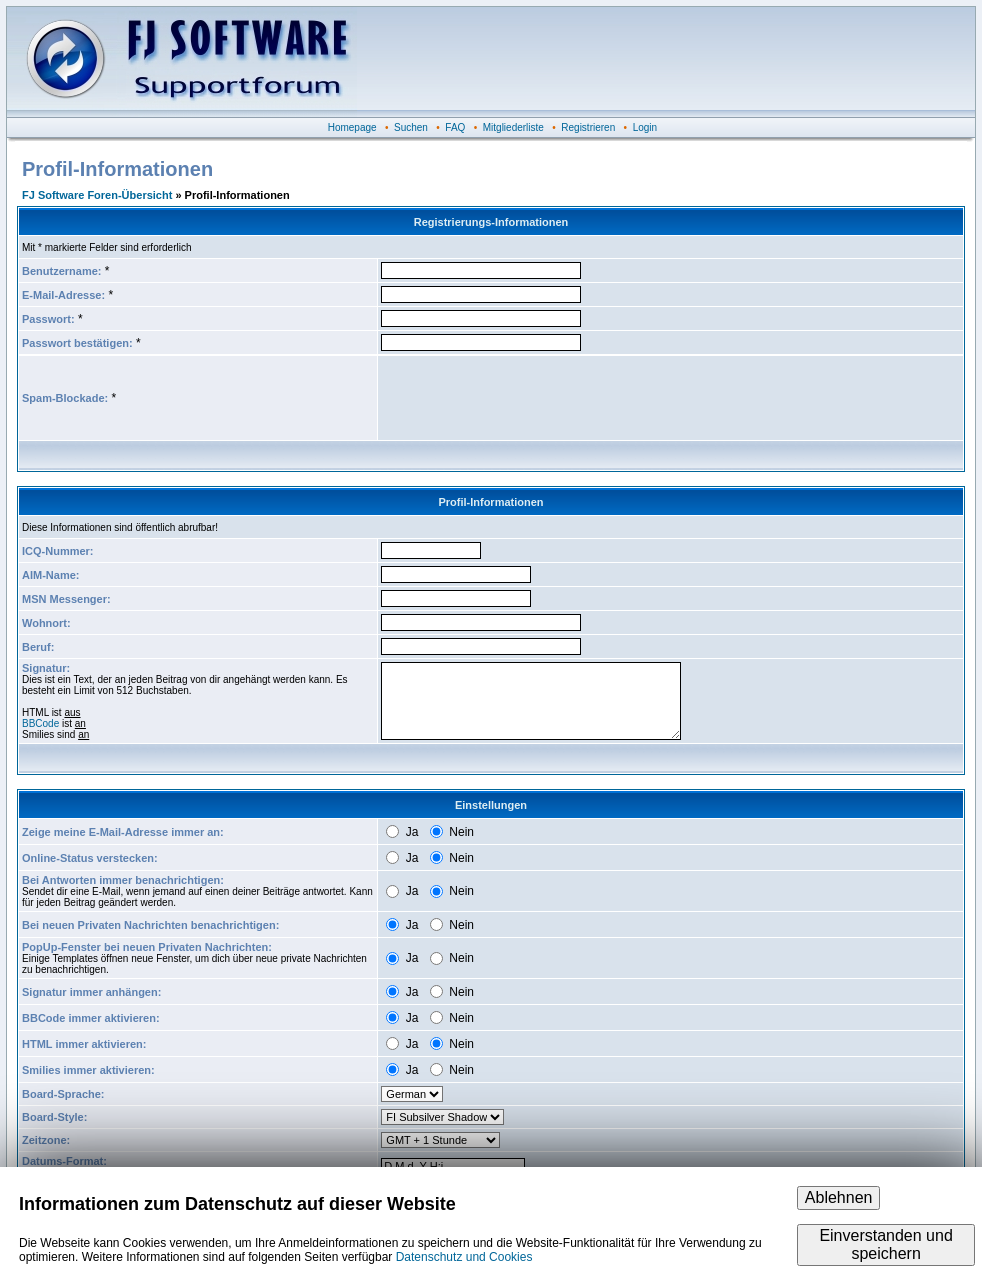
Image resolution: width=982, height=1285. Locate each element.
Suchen (411, 127)
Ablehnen (839, 1197)
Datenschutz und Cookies (464, 1257)
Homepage (352, 127)
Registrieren (588, 127)
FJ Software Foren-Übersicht (97, 195)
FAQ (455, 127)
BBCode (40, 723)
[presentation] (533, 398)
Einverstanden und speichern (885, 1244)
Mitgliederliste (513, 127)
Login (645, 127)
